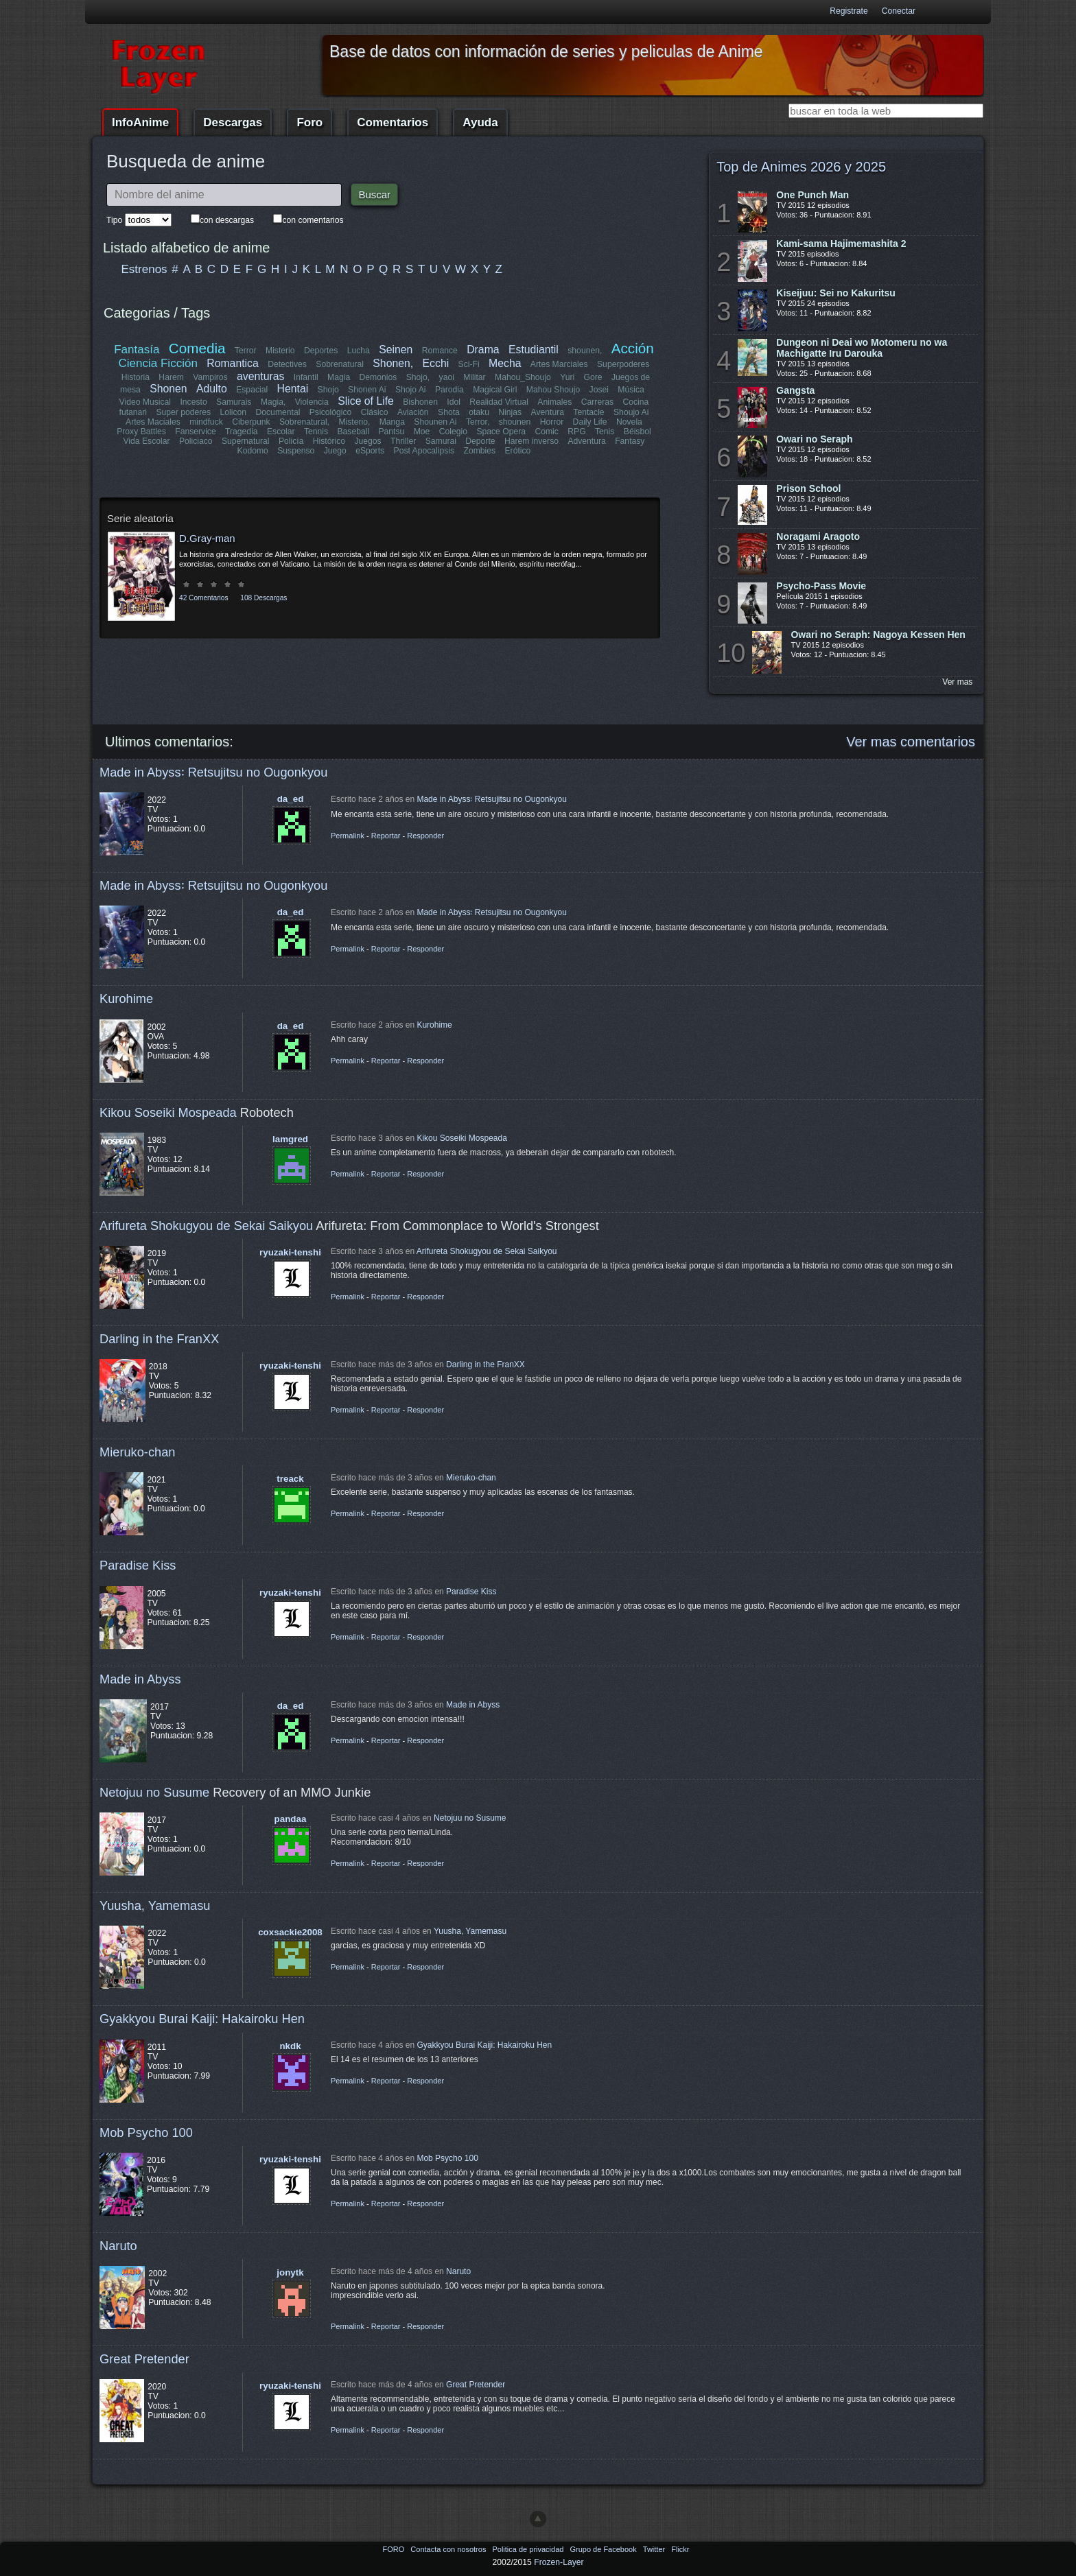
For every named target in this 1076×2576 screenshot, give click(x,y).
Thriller (403, 441)
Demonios (378, 377)
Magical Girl (495, 389)
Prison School (808, 488)
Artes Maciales (153, 422)
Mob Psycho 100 (146, 2132)
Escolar (281, 431)
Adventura (586, 441)
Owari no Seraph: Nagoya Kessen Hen (878, 634)
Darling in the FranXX (159, 1339)
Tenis (604, 431)
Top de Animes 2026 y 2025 (801, 166)
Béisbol (637, 431)
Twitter (655, 2549)
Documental (278, 412)
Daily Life (590, 422)
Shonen (168, 388)
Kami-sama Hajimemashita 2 (841, 243)
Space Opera (501, 431)
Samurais (233, 402)
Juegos (368, 441)
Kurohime (126, 998)
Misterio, (355, 422)
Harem (171, 377)
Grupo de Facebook (604, 2549)
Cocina (635, 402)
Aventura (546, 412)
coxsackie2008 (290, 1932)
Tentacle (588, 412)
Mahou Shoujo (552, 389)
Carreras (597, 402)
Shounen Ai (435, 422)
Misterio (280, 350)
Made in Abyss (140, 1679)
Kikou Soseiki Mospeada (168, 1112)
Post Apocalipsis (424, 451)
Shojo (327, 389)
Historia (135, 377)
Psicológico (331, 412)
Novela (629, 422)
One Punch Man (812, 194)
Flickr (680, 2549)
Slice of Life (366, 401)
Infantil (306, 377)
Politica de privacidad (528, 2549)
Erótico (517, 451)
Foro (309, 122)
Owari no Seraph (814, 439)
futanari (133, 412)
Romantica (233, 363)
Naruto (118, 2245)
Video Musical (145, 402)
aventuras (260, 376)
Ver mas (957, 682)
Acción (632, 348)
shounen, (585, 350)
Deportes (321, 350)
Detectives (287, 364)
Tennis (316, 431)
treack (290, 1479)
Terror (246, 350)
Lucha (358, 350)
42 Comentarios (203, 598)
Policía (291, 441)
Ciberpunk (251, 422)
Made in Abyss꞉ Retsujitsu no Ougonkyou (213, 772)
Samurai (440, 441)
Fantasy (629, 441)
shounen (515, 422)
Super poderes (183, 412)
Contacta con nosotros (449, 2549)
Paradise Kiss (138, 1565)
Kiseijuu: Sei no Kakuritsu (835, 292)
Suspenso (295, 451)
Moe (422, 431)
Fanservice (196, 431)
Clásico (374, 412)
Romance (440, 350)
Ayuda (480, 122)
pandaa (290, 1819)
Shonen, (393, 363)
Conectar (898, 11)
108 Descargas (263, 598)
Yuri (567, 377)
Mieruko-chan (137, 1452)
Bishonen (421, 402)
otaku (479, 412)
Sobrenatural (340, 364)
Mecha (505, 363)
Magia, (273, 402)
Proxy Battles (142, 431)
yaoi (446, 377)
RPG (576, 431)
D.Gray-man (207, 538)
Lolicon (233, 412)
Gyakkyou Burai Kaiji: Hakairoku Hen (202, 2018)
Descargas (232, 122)
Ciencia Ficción (158, 363)
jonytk (290, 2272)
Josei (598, 389)
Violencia (312, 402)
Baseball (353, 431)
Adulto (211, 388)
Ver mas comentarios (910, 741)
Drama (483, 349)
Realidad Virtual (499, 402)
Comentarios (392, 122)
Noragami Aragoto (818, 536)
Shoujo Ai (630, 412)
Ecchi (436, 363)
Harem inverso (531, 441)
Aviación (413, 412)
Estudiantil (533, 349)
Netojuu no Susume (154, 1792)
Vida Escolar (147, 441)
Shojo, (418, 377)
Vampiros (210, 377)
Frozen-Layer (558, 2562)
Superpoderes (623, 364)
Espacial (252, 389)
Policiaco (196, 441)
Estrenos (144, 269)
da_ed (290, 799)
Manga (392, 422)
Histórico (329, 441)
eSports (369, 451)
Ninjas (510, 412)
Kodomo (252, 451)
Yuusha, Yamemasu (155, 1905)
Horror (551, 422)
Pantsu (391, 431)
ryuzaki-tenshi (290, 1252)
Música (631, 389)
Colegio (453, 431)
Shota (449, 412)
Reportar (386, 835)
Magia (338, 377)
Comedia (197, 348)
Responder (425, 835)
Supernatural (246, 441)
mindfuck (206, 422)
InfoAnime (140, 122)
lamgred (290, 1139)
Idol (454, 402)
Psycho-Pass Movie (821, 585)
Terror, (477, 422)
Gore (592, 377)
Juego (335, 451)
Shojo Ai (410, 389)
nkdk (290, 2046)
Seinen (395, 349)
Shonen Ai (367, 389)
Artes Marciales (559, 364)
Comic (546, 431)
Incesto (193, 402)
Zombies (479, 451)
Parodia (449, 389)
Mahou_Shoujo (523, 377)
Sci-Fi (469, 364)
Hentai (292, 388)
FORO (394, 2549)
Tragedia (241, 431)
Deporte (480, 441)
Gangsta (795, 390)
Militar (474, 377)
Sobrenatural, (304, 422)
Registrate (848, 11)
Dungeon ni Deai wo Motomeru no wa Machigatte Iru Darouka (861, 348)
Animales (554, 402)
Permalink (347, 835)
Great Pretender (144, 2359)
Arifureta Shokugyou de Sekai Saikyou (206, 1225)
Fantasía (137, 349)
